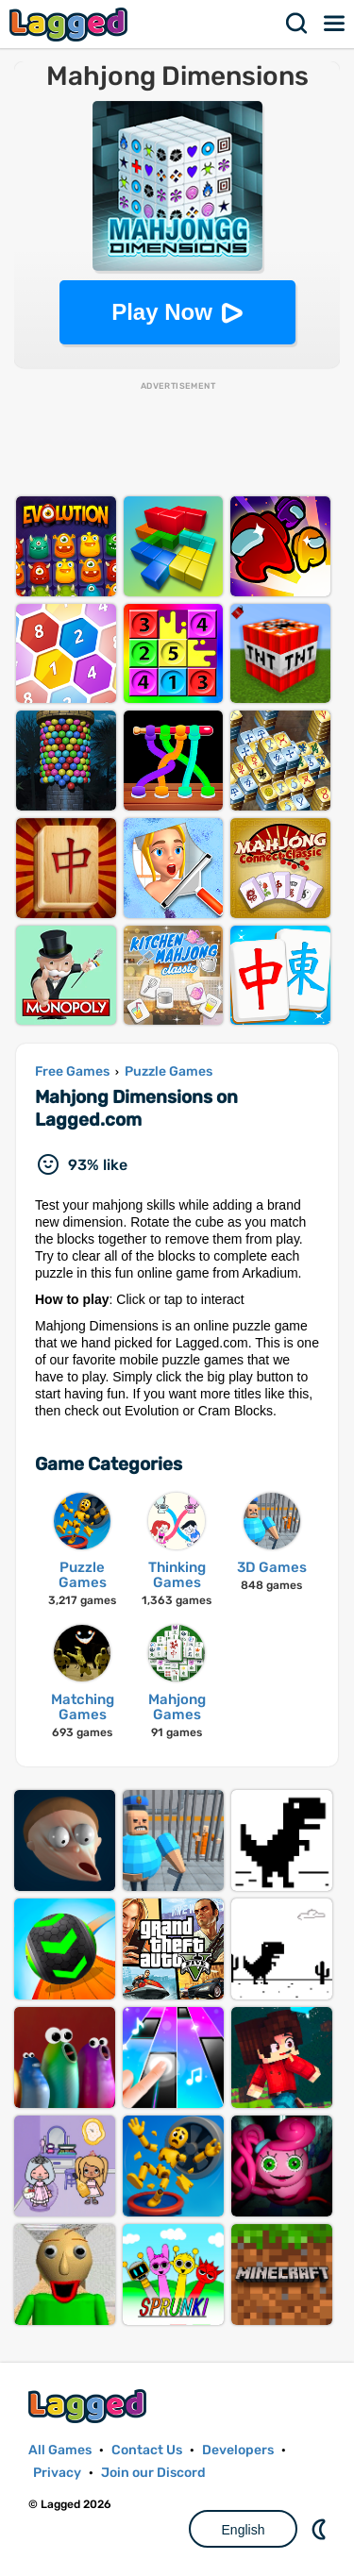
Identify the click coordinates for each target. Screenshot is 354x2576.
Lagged (70, 24)
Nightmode (321, 2529)
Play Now (161, 312)
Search (297, 23)
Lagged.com (89, 2406)
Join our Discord (153, 2473)
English (243, 2529)
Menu (335, 23)
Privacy (57, 2473)
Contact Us (146, 2450)
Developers (238, 2450)
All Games (60, 2450)
